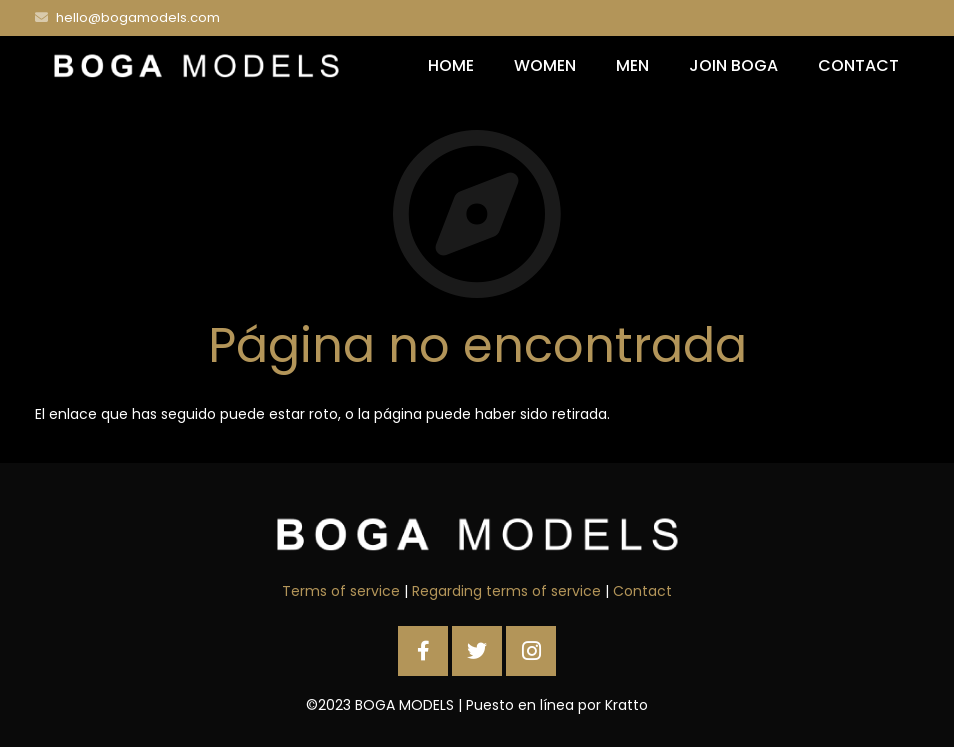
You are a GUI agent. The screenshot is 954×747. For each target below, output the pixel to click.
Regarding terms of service (506, 591)
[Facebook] (423, 651)
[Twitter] (477, 651)
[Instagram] (531, 651)
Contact (642, 591)
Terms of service (341, 591)
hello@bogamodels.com (138, 17)
